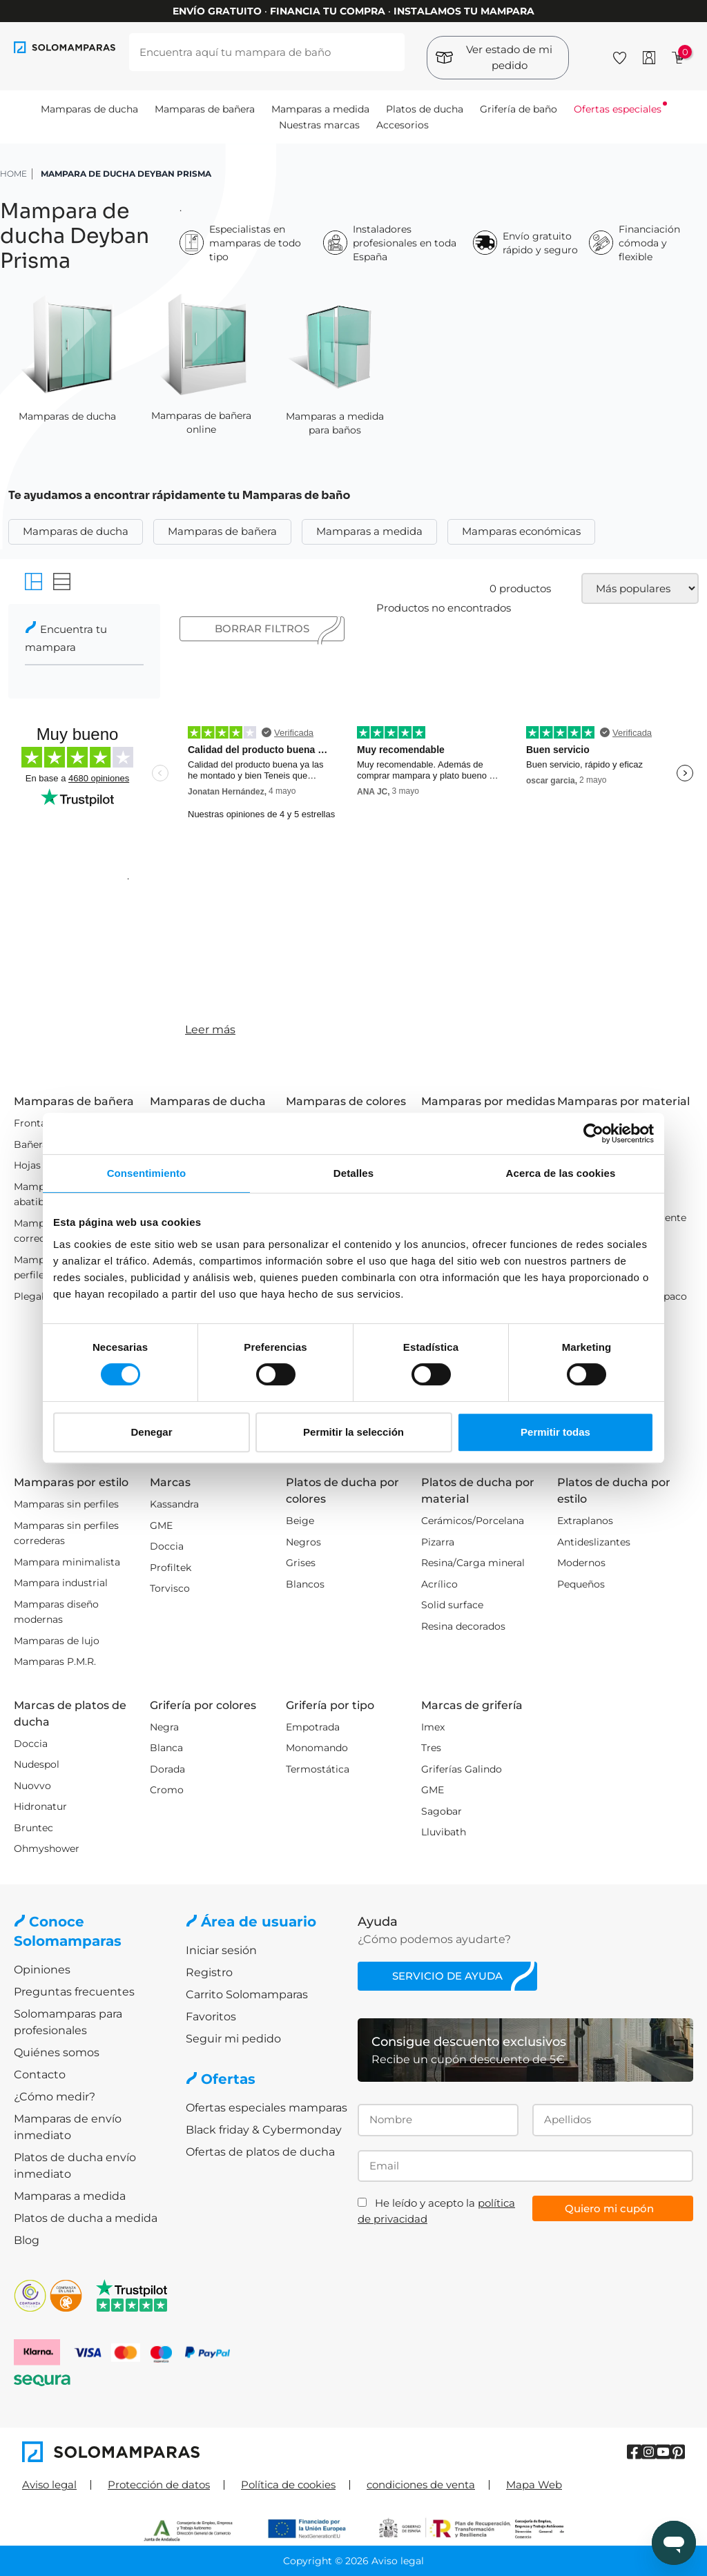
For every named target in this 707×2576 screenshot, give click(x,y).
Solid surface (452, 1605)
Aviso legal (49, 2484)
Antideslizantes (593, 1542)
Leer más (210, 1029)
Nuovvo (32, 1785)
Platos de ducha (424, 109)
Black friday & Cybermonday (264, 2129)
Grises (301, 1563)
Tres (431, 1747)
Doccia (167, 1546)
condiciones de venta (421, 2484)
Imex (433, 1727)
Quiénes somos (56, 2052)
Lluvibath (443, 1832)
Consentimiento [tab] (146, 1173)
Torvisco (170, 1588)
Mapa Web (534, 2484)
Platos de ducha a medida (85, 2218)
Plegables (37, 1296)
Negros (303, 1542)
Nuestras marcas (319, 125)
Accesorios (402, 125)
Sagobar (441, 1811)
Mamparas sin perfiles (66, 1504)
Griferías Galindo (461, 1769)
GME (161, 1525)
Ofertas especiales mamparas (266, 2107)
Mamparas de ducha (89, 109)
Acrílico (439, 1584)
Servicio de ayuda (447, 1975)
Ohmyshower (46, 1848)
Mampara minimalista (67, 1562)
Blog (26, 2240)
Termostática (317, 1769)
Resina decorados (463, 1626)
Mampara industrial (61, 1583)
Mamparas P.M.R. (55, 1661)
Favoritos (211, 2016)
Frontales (36, 1123)
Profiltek (170, 1567)
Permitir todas (555, 1432)
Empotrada (313, 1727)
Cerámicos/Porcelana (472, 1520)
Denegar (151, 1432)
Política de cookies (288, 2484)
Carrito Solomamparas (247, 1994)
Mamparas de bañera (205, 109)
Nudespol (36, 1764)
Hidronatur (40, 1806)
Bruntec (33, 1828)
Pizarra (437, 1542)
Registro (209, 1972)
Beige (300, 1520)
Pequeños (581, 1584)
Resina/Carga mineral (473, 1563)
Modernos (581, 1563)
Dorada (167, 1769)
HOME (13, 173)
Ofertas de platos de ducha (260, 2151)
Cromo (167, 1790)
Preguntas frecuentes (74, 1991)
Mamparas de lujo (56, 1641)
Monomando (317, 1747)
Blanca (166, 1747)
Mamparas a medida (320, 109)
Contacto (40, 2074)
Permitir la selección (353, 1432)
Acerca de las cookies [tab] (561, 1173)
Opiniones (42, 1969)
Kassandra (174, 1504)
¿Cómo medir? (54, 2096)
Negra (164, 1727)
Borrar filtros (262, 628)
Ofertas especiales (617, 109)
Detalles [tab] (353, 1173)
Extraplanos (585, 1520)
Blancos (305, 1584)
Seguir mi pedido (233, 2038)
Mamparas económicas (521, 531)
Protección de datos (159, 2484)
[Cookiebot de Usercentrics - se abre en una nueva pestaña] (593, 1133)
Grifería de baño (518, 109)
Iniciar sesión (221, 1950)
